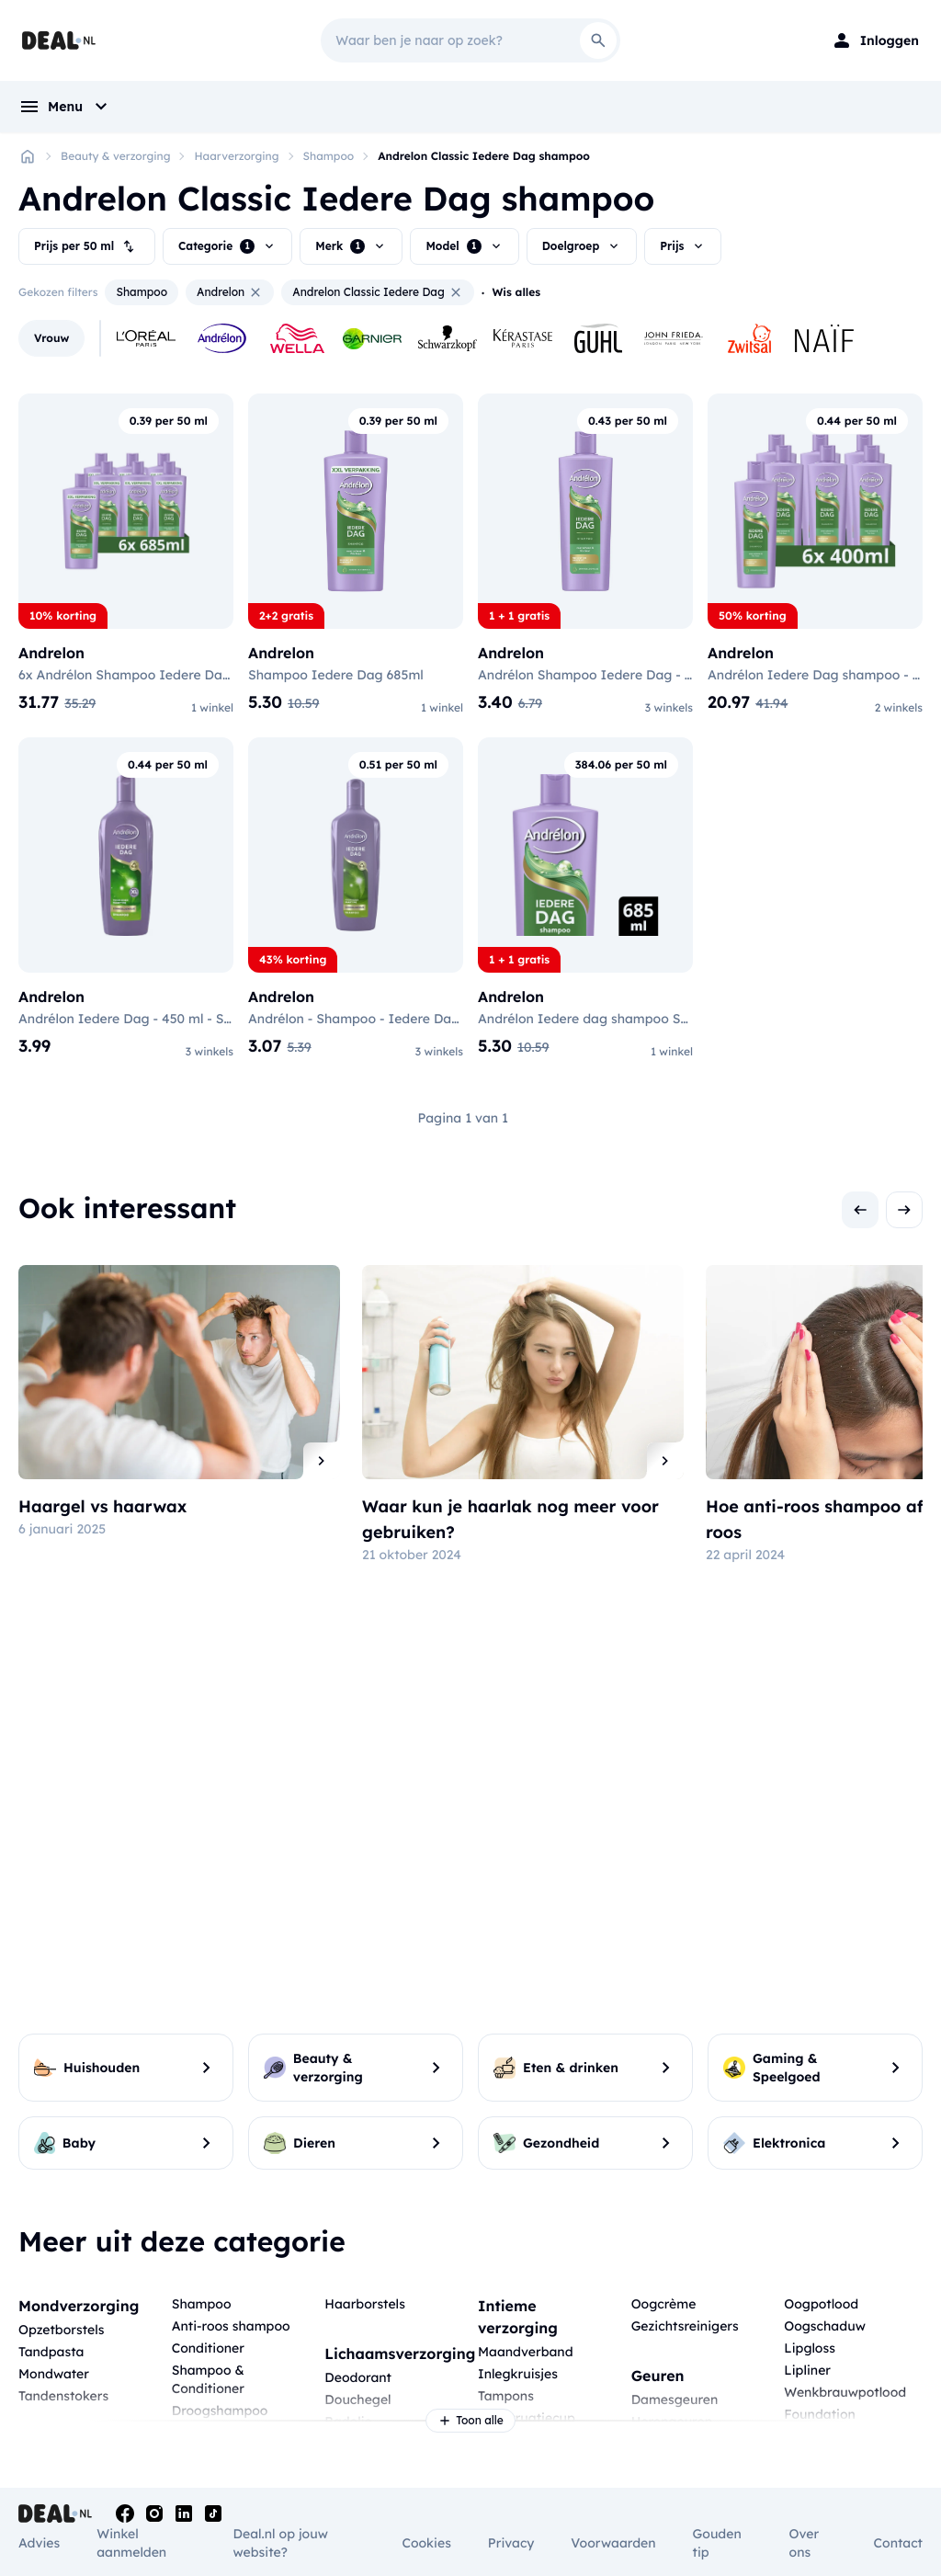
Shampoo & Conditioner (208, 2379)
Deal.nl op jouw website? (280, 2542)
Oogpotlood (821, 2304)
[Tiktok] (213, 2513)
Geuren (658, 2375)
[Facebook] (125, 2513)
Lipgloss (809, 2348)
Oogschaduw (825, 2326)
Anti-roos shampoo (231, 2326)
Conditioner (208, 2348)
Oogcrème (664, 2304)
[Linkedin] (184, 2513)
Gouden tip (717, 2542)
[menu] (65, 107)
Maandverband (525, 2351)
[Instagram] (154, 2513)
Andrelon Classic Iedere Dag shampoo (484, 156)
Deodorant (357, 2377)
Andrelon (230, 292)
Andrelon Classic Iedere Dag (377, 292)
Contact (898, 2543)
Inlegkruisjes (518, 2373)
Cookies (426, 2543)
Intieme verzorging (518, 2317)
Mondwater (53, 2373)
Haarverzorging (236, 156)
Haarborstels (364, 2304)
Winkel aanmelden (131, 2542)
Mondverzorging (78, 2306)
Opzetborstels (61, 2329)
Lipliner (807, 2370)
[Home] (27, 156)
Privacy (511, 2543)
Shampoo (329, 156)
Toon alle (470, 2420)
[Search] (598, 40)
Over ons (804, 2542)
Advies (39, 2543)
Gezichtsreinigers (685, 2326)
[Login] (875, 40)
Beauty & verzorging (115, 156)
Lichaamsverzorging (399, 2353)
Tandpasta (51, 2351)
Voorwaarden (613, 2543)
